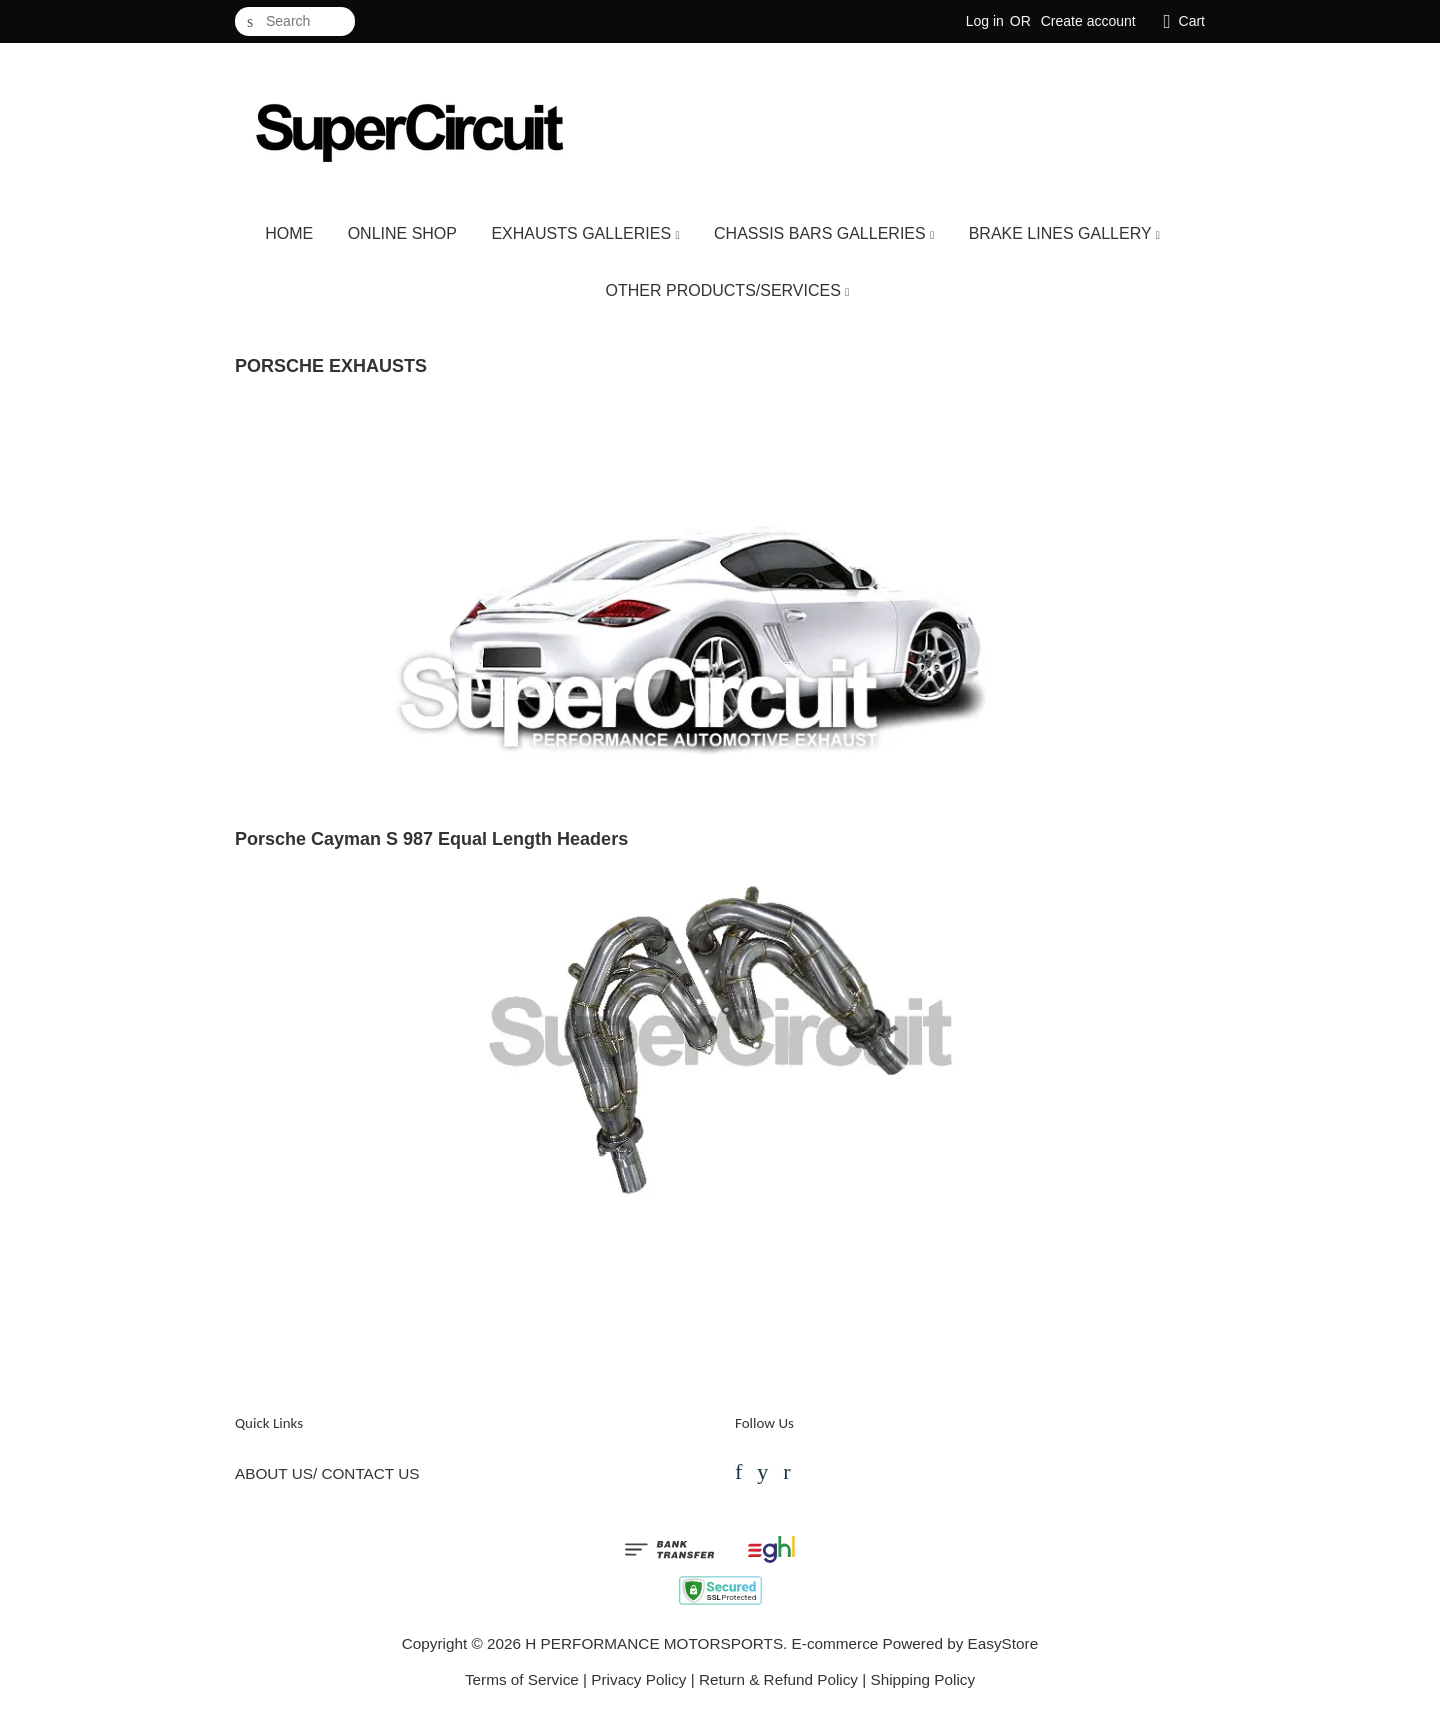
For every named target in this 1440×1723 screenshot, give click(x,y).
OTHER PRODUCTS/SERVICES (728, 290)
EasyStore (1003, 1643)
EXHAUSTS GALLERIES (585, 233)
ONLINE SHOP (402, 233)
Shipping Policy (922, 1679)
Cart (1192, 21)
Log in (985, 21)
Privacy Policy (638, 1679)
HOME (289, 233)
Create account (1088, 21)
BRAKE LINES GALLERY (1064, 233)
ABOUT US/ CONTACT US (327, 1473)
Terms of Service (522, 1679)
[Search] (295, 21)
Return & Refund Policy (778, 1679)
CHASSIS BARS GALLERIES (824, 233)
